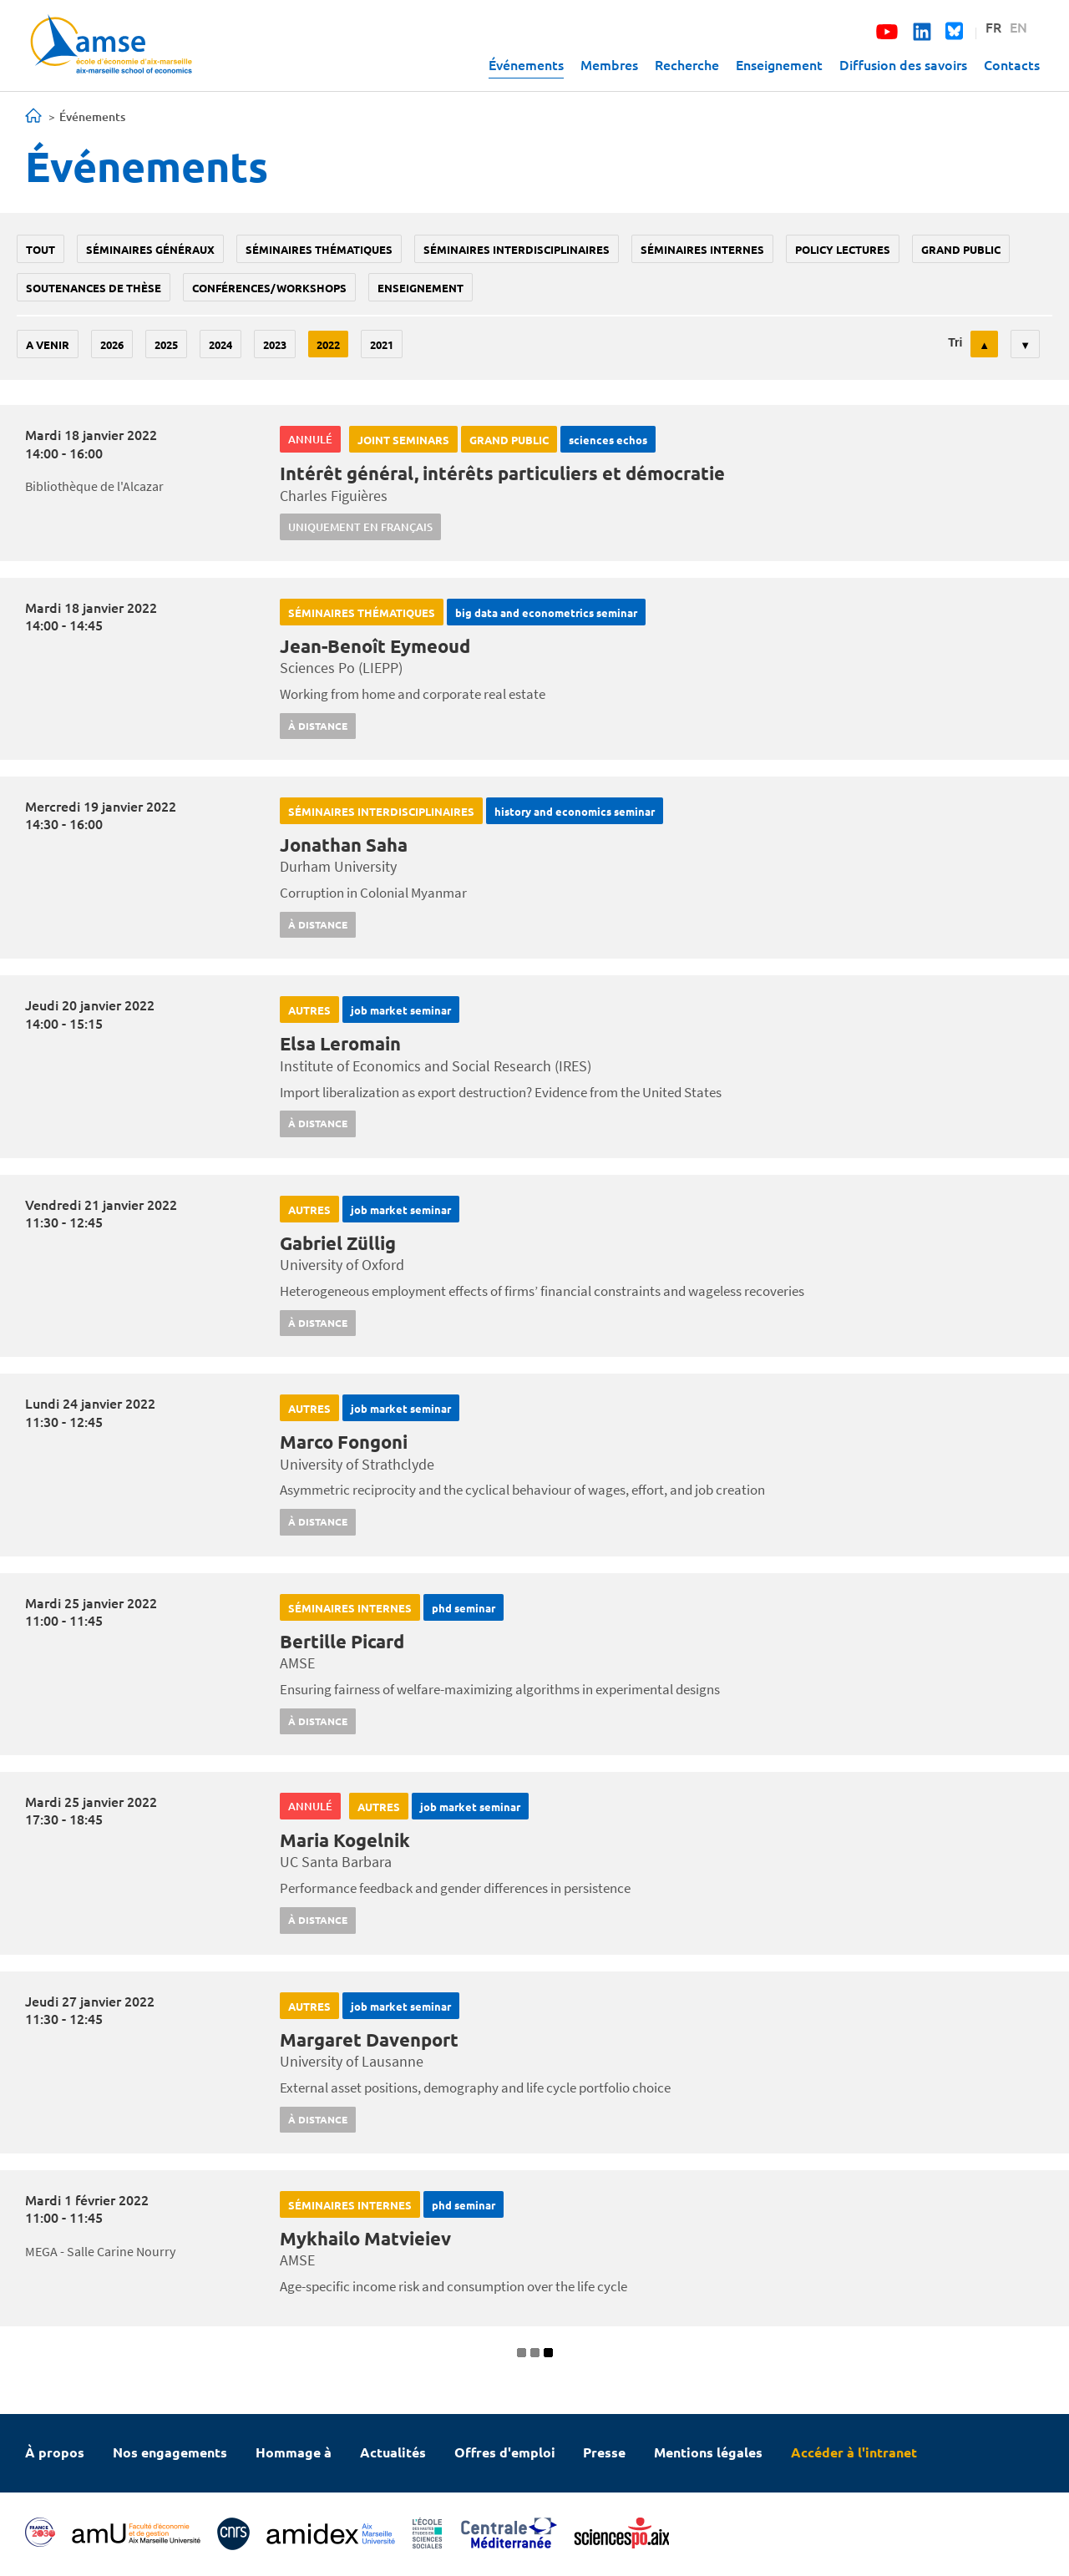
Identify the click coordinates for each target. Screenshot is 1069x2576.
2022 (328, 344)
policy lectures (842, 249)
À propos (54, 2452)
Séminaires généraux (150, 249)
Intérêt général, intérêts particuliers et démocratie (502, 473)
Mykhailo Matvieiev (365, 2238)
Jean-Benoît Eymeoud (375, 646)
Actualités (393, 2452)
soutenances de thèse (93, 288)
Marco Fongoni (344, 1441)
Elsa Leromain (340, 1043)
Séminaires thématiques (319, 249)
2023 (274, 344)
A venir (47, 344)
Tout (40, 249)
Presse (604, 2452)
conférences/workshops (269, 288)
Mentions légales (708, 2452)
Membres (609, 64)
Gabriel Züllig (338, 1243)
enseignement (420, 288)
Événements (526, 64)
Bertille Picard (342, 1641)
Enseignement (779, 64)
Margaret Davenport (369, 2039)
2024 (220, 344)
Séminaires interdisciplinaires (516, 249)
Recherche (687, 64)
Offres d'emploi (504, 2452)
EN (1018, 27)
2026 (112, 344)
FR (993, 27)
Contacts (1012, 64)
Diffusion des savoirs (903, 64)
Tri (955, 342)
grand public (961, 249)
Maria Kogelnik (345, 1840)
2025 (166, 344)
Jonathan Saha (344, 844)
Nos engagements (170, 2452)
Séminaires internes (702, 249)
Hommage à (294, 2452)
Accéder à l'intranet (854, 2452)
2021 (381, 344)
